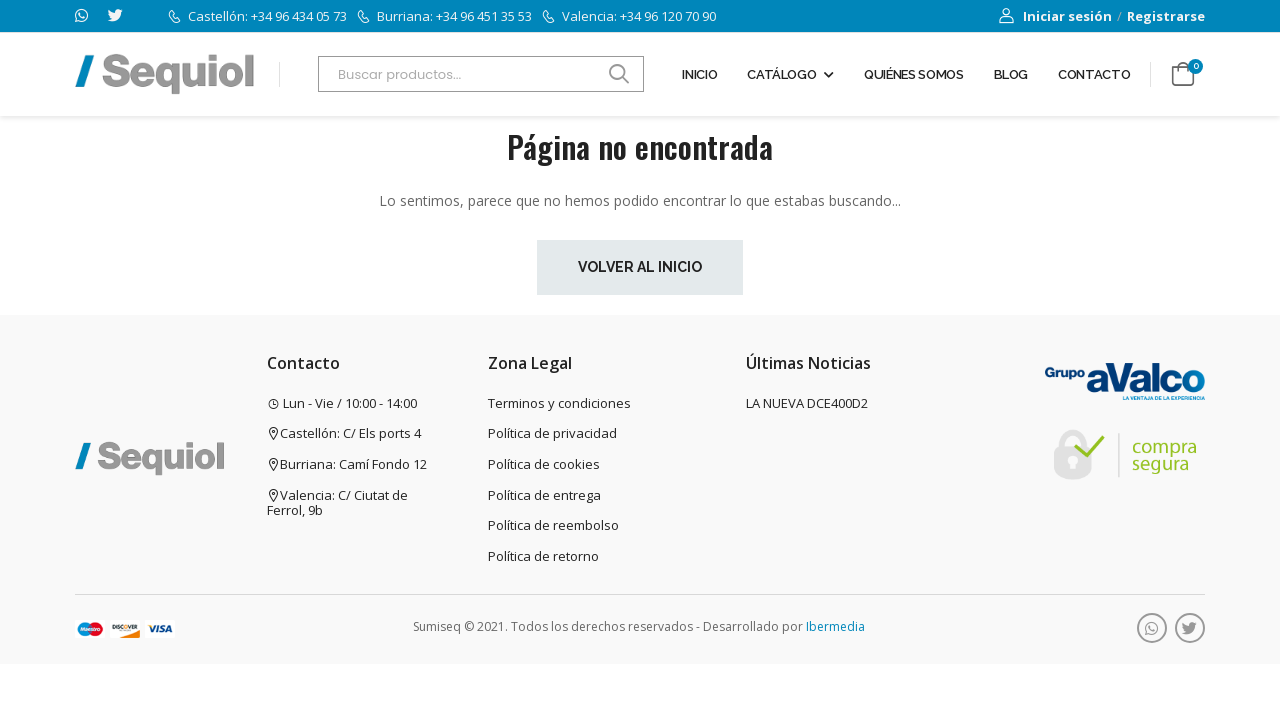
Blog (1011, 74)
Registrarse (1166, 16)
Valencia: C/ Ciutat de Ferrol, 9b (337, 503)
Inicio (699, 74)
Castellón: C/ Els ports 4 (344, 433)
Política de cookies (544, 464)
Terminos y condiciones (559, 403)
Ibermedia (835, 626)
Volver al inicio (640, 267)
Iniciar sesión (1055, 16)
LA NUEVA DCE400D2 (807, 403)
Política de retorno (543, 556)
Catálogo (781, 74)
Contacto (1094, 74)
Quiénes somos (913, 74)
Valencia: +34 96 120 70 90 (629, 16)
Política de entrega (544, 495)
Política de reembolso (553, 525)
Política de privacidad (552, 433)
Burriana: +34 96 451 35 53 (444, 16)
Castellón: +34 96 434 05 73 (257, 16)
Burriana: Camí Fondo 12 (347, 464)
